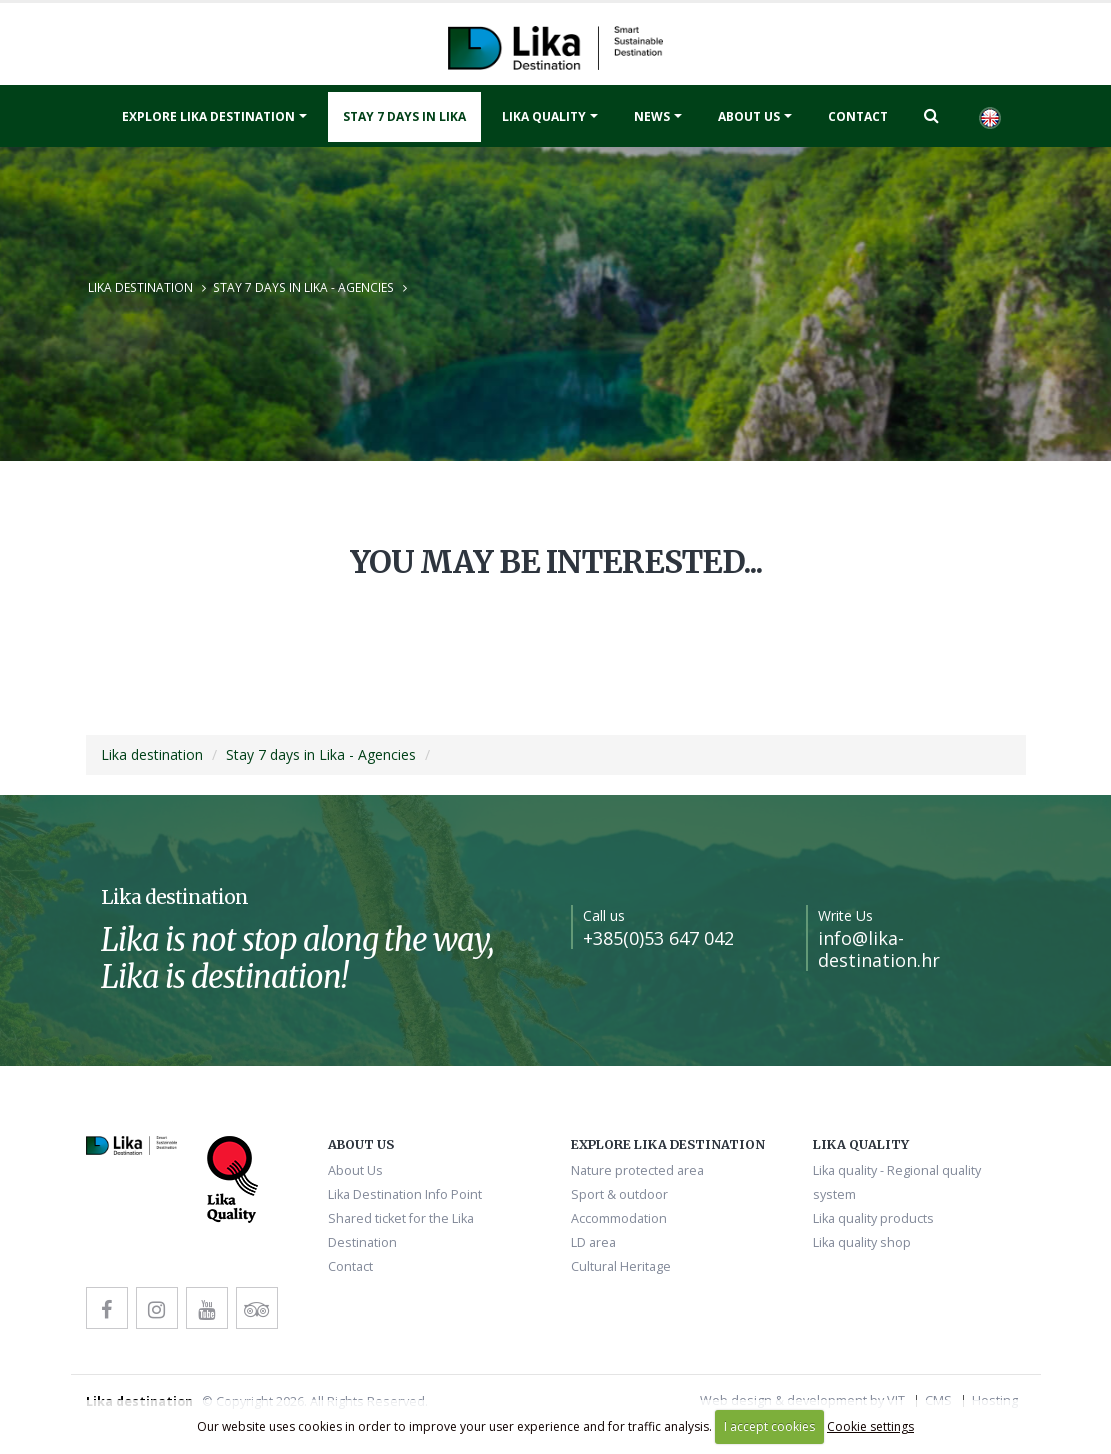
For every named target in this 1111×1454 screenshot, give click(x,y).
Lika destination (140, 287)
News (652, 116)
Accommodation (619, 1218)
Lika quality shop (862, 1242)
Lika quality (544, 116)
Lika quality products (873, 1218)
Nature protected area (637, 1170)
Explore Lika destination (208, 116)
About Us (749, 116)
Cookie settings (870, 1426)
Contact (858, 116)
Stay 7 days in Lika (404, 116)
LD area (593, 1242)
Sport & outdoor (619, 1194)
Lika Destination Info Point (405, 1194)
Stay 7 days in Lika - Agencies (303, 287)
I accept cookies (769, 1426)
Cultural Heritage (621, 1266)
